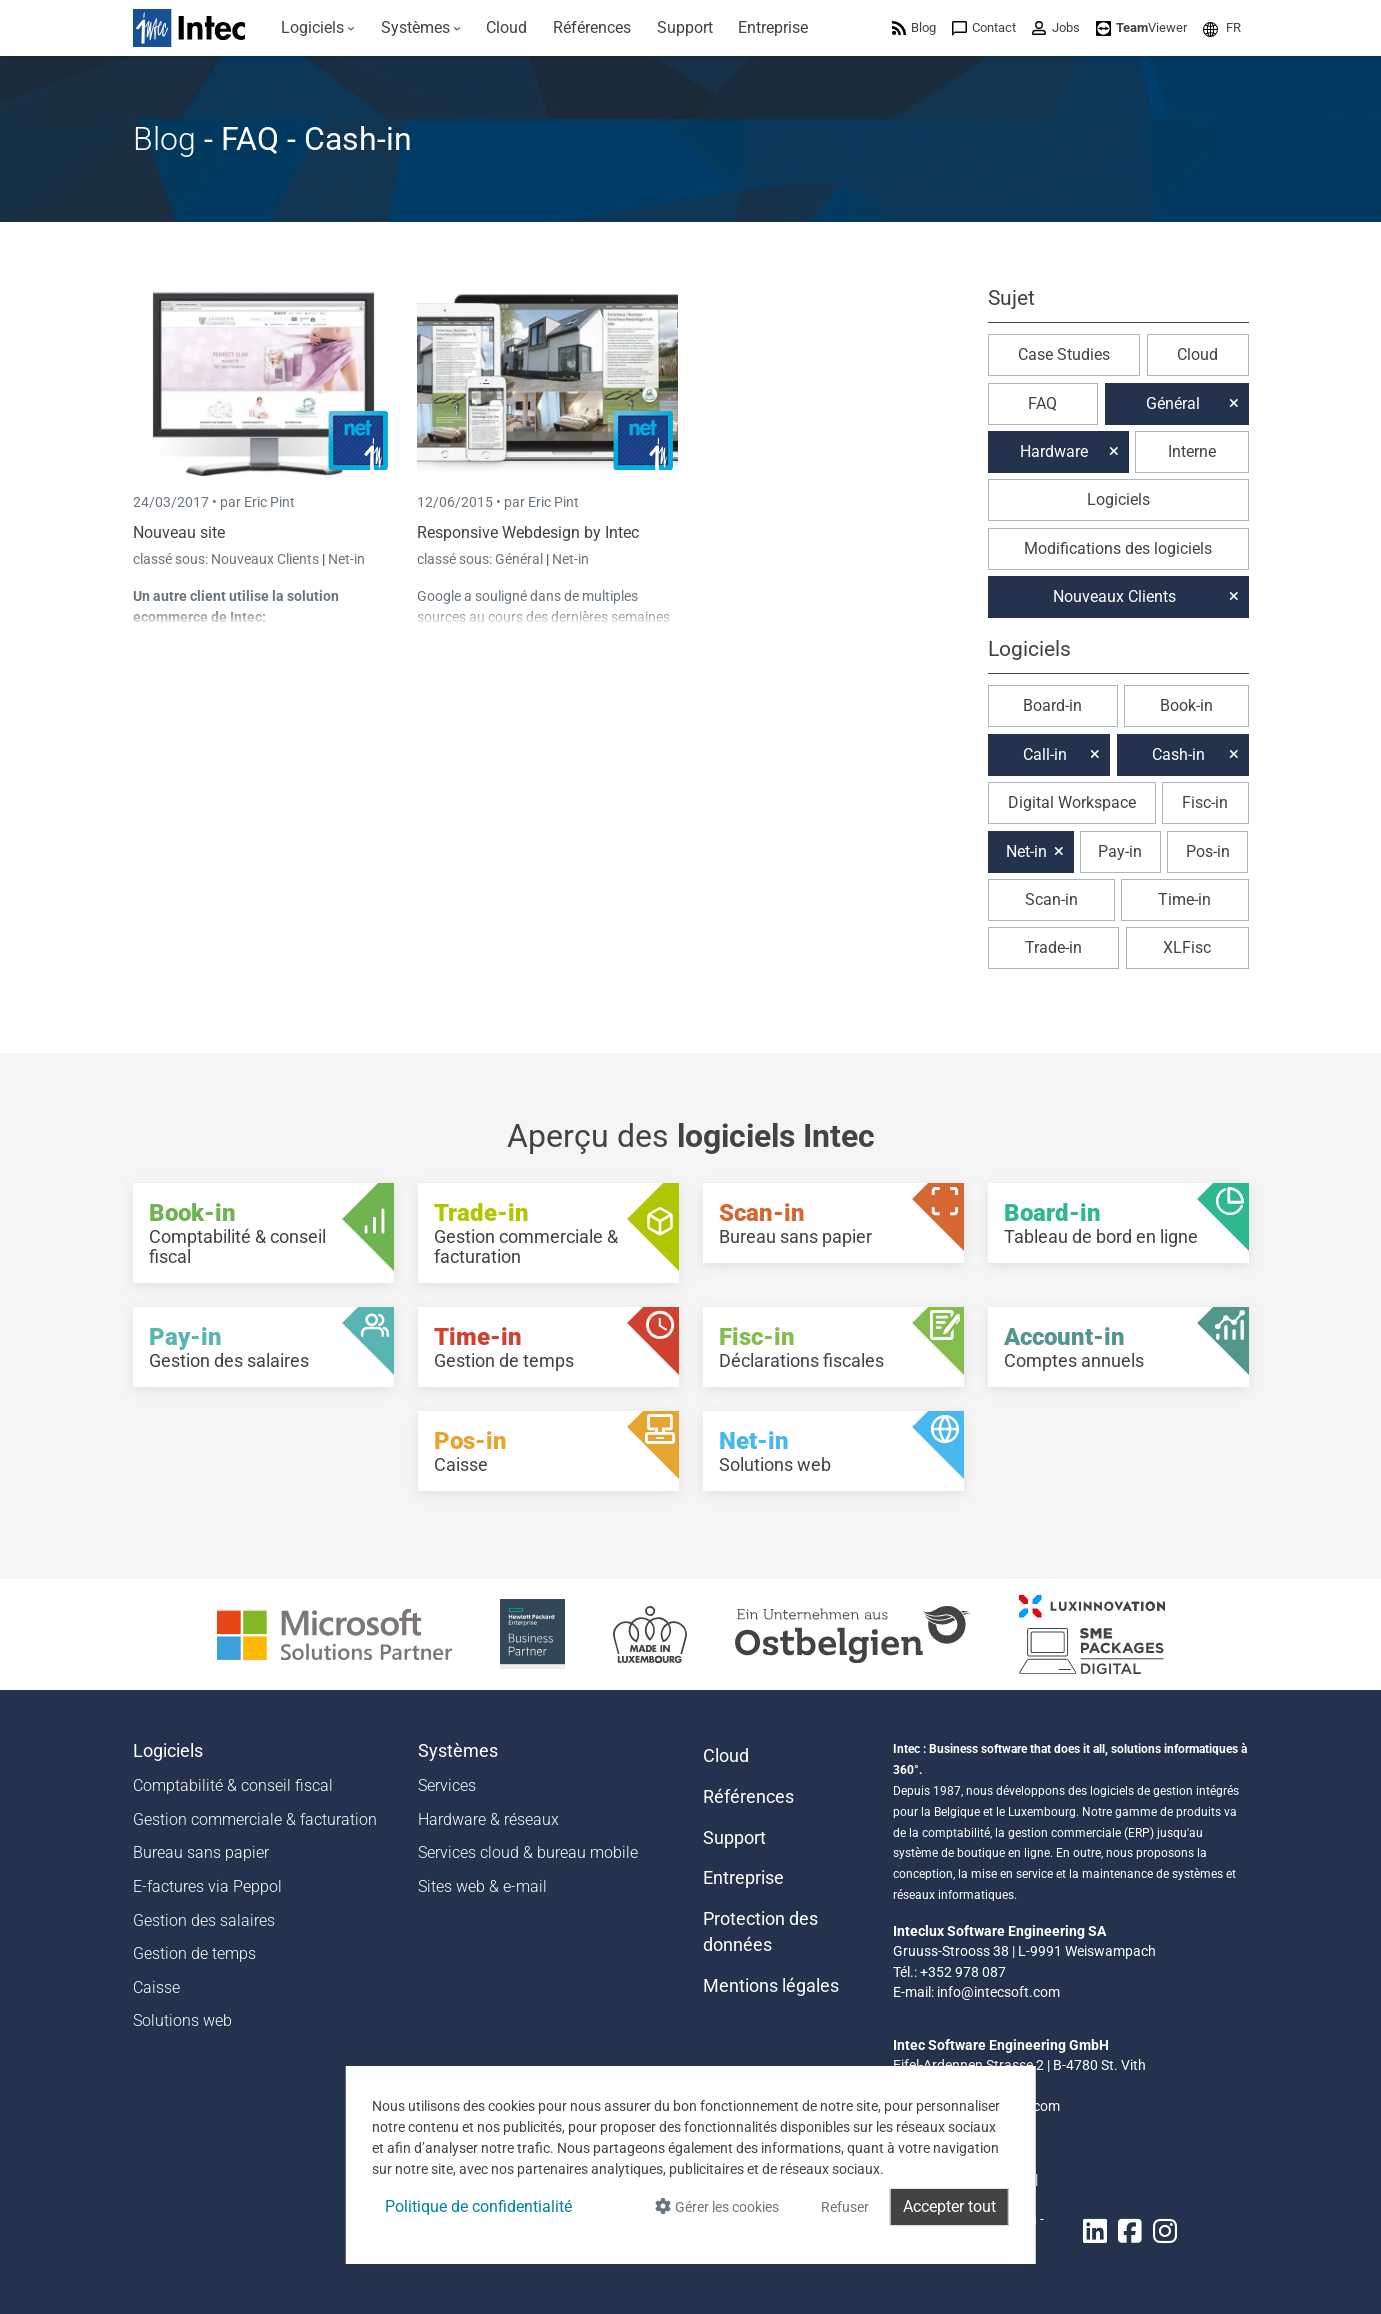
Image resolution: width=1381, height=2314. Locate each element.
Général (520, 559)
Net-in (346, 559)
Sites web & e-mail (482, 1886)
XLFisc (1187, 947)
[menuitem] (319, 28)
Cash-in (1178, 754)
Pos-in (1208, 851)
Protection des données (760, 1932)
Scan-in (1051, 899)
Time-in (1184, 899)
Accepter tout (949, 2206)
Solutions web (182, 2020)
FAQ (1042, 403)
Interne (1192, 451)
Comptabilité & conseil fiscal (233, 1785)
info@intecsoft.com (998, 1992)
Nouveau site (179, 532)
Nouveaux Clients (266, 559)
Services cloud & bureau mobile (528, 1852)
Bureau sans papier (201, 1852)
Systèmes (458, 1751)
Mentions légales (771, 1986)
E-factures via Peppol (207, 1886)
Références (748, 1797)
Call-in (1045, 754)
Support (734, 1838)
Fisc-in (1205, 802)
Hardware (1054, 451)
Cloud (1197, 354)
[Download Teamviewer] (1141, 27)
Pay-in (1120, 851)
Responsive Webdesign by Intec (528, 532)
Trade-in (1053, 947)
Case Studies (1064, 354)
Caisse (156, 1987)
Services (447, 1785)
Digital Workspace (1072, 802)
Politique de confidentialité (478, 2206)
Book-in (1186, 705)
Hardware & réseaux (488, 1819)
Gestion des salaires (204, 1920)
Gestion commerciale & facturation (255, 1819)
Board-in (1052, 705)
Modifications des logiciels (1118, 548)
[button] (1222, 27)
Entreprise (743, 1878)
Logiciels (1118, 499)
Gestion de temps (194, 1953)
